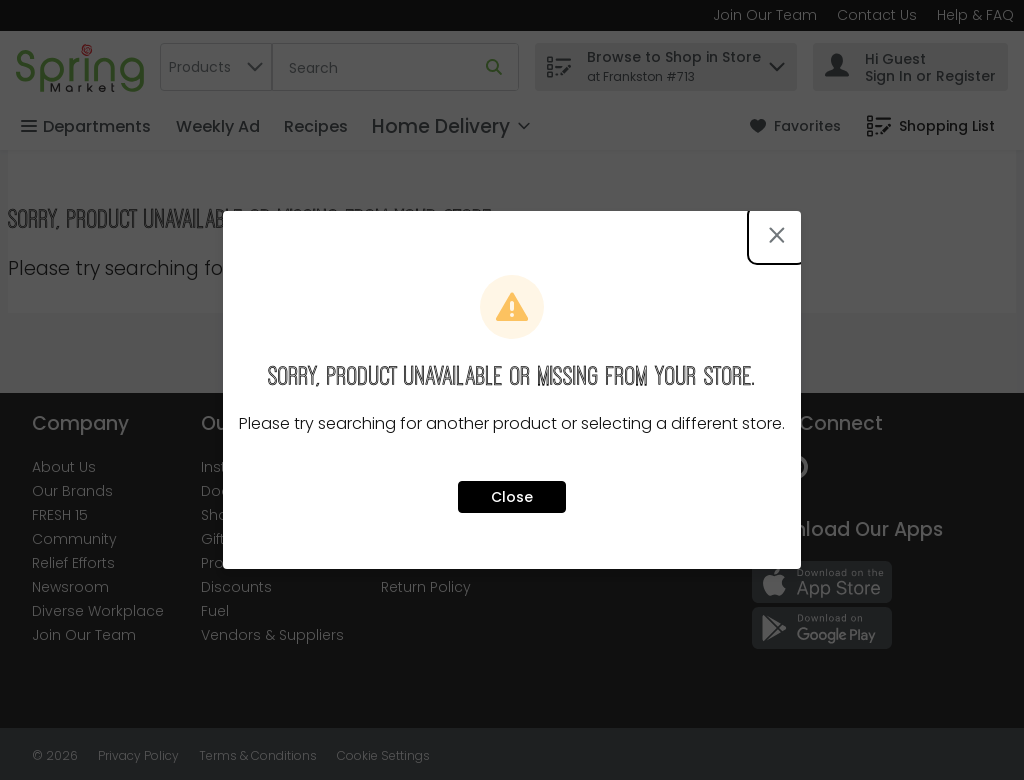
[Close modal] (777, 235)
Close (512, 497)
